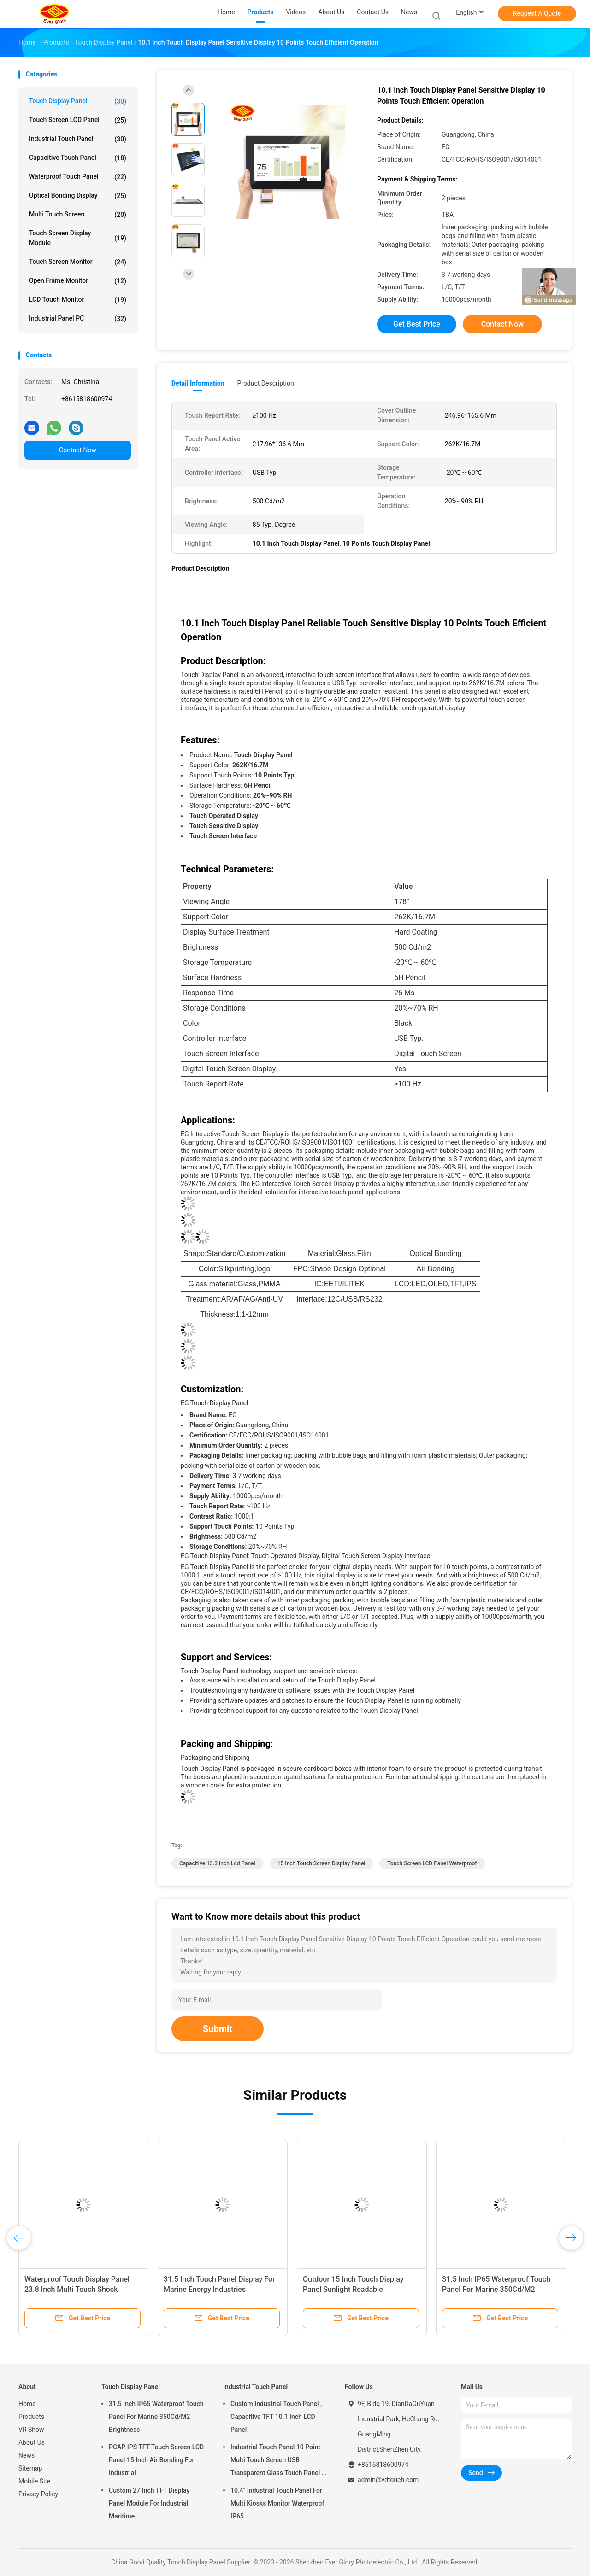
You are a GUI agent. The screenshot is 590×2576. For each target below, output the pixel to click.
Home (27, 2403)
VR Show (31, 2429)
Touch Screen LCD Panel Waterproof (432, 1863)
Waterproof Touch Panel (77, 176)
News (26, 2455)
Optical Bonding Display (77, 195)
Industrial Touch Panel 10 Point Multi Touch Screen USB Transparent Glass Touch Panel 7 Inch (277, 2461)
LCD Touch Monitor (77, 299)
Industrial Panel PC (77, 318)
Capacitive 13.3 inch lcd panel (217, 1863)
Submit (217, 2028)
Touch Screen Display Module (77, 237)
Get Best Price (416, 324)
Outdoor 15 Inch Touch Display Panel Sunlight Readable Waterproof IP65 (353, 2289)
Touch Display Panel (77, 101)
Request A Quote (537, 13)
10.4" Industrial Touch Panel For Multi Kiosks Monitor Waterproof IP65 (277, 2503)
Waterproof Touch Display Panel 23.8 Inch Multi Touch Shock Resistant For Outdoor (77, 2289)
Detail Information (197, 383)
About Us (31, 2442)
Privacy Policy (38, 2494)
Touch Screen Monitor (77, 262)
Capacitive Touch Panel (77, 158)
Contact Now (77, 450)
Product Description (265, 383)
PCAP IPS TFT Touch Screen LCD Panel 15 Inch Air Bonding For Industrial (156, 2460)
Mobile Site (34, 2481)
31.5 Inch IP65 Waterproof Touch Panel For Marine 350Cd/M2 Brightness (496, 2289)
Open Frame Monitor (77, 281)
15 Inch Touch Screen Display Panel (321, 1863)
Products (31, 2416)
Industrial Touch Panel (77, 139)
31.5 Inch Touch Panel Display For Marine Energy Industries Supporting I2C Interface (219, 2289)
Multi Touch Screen (77, 214)
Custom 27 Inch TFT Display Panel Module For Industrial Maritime (149, 2503)
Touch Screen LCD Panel (77, 120)
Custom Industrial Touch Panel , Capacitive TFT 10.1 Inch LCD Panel (276, 2416)
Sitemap (30, 2468)
